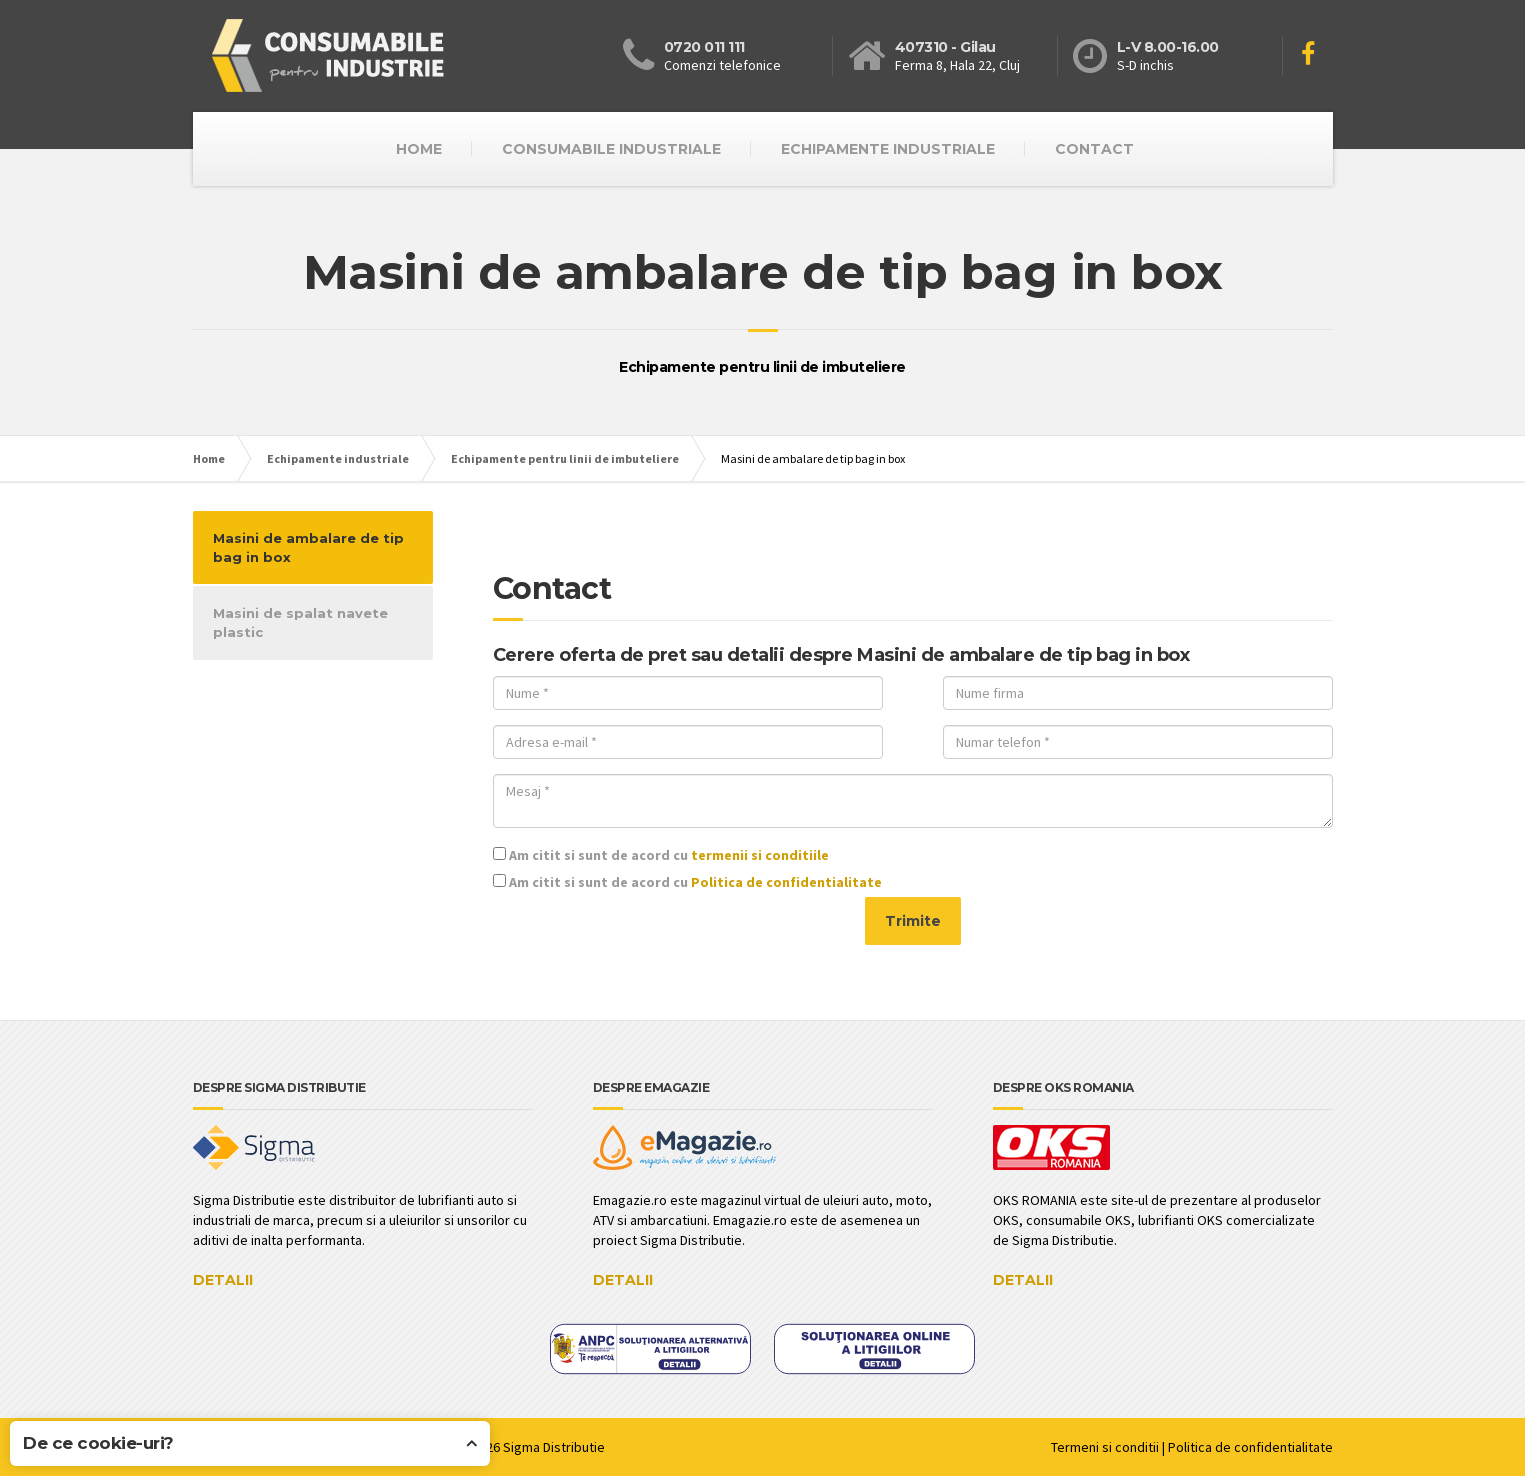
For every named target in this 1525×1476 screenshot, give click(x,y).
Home (209, 458)
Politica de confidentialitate (786, 882)
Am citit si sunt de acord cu (661, 855)
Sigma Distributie (554, 1447)
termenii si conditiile (760, 855)
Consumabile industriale (611, 149)
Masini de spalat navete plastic (300, 622)
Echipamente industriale (888, 149)
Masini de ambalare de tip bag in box (308, 547)
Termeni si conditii (1105, 1447)
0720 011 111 (704, 47)
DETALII (223, 1280)
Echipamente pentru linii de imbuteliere (565, 458)
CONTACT (1094, 149)
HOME (419, 149)
